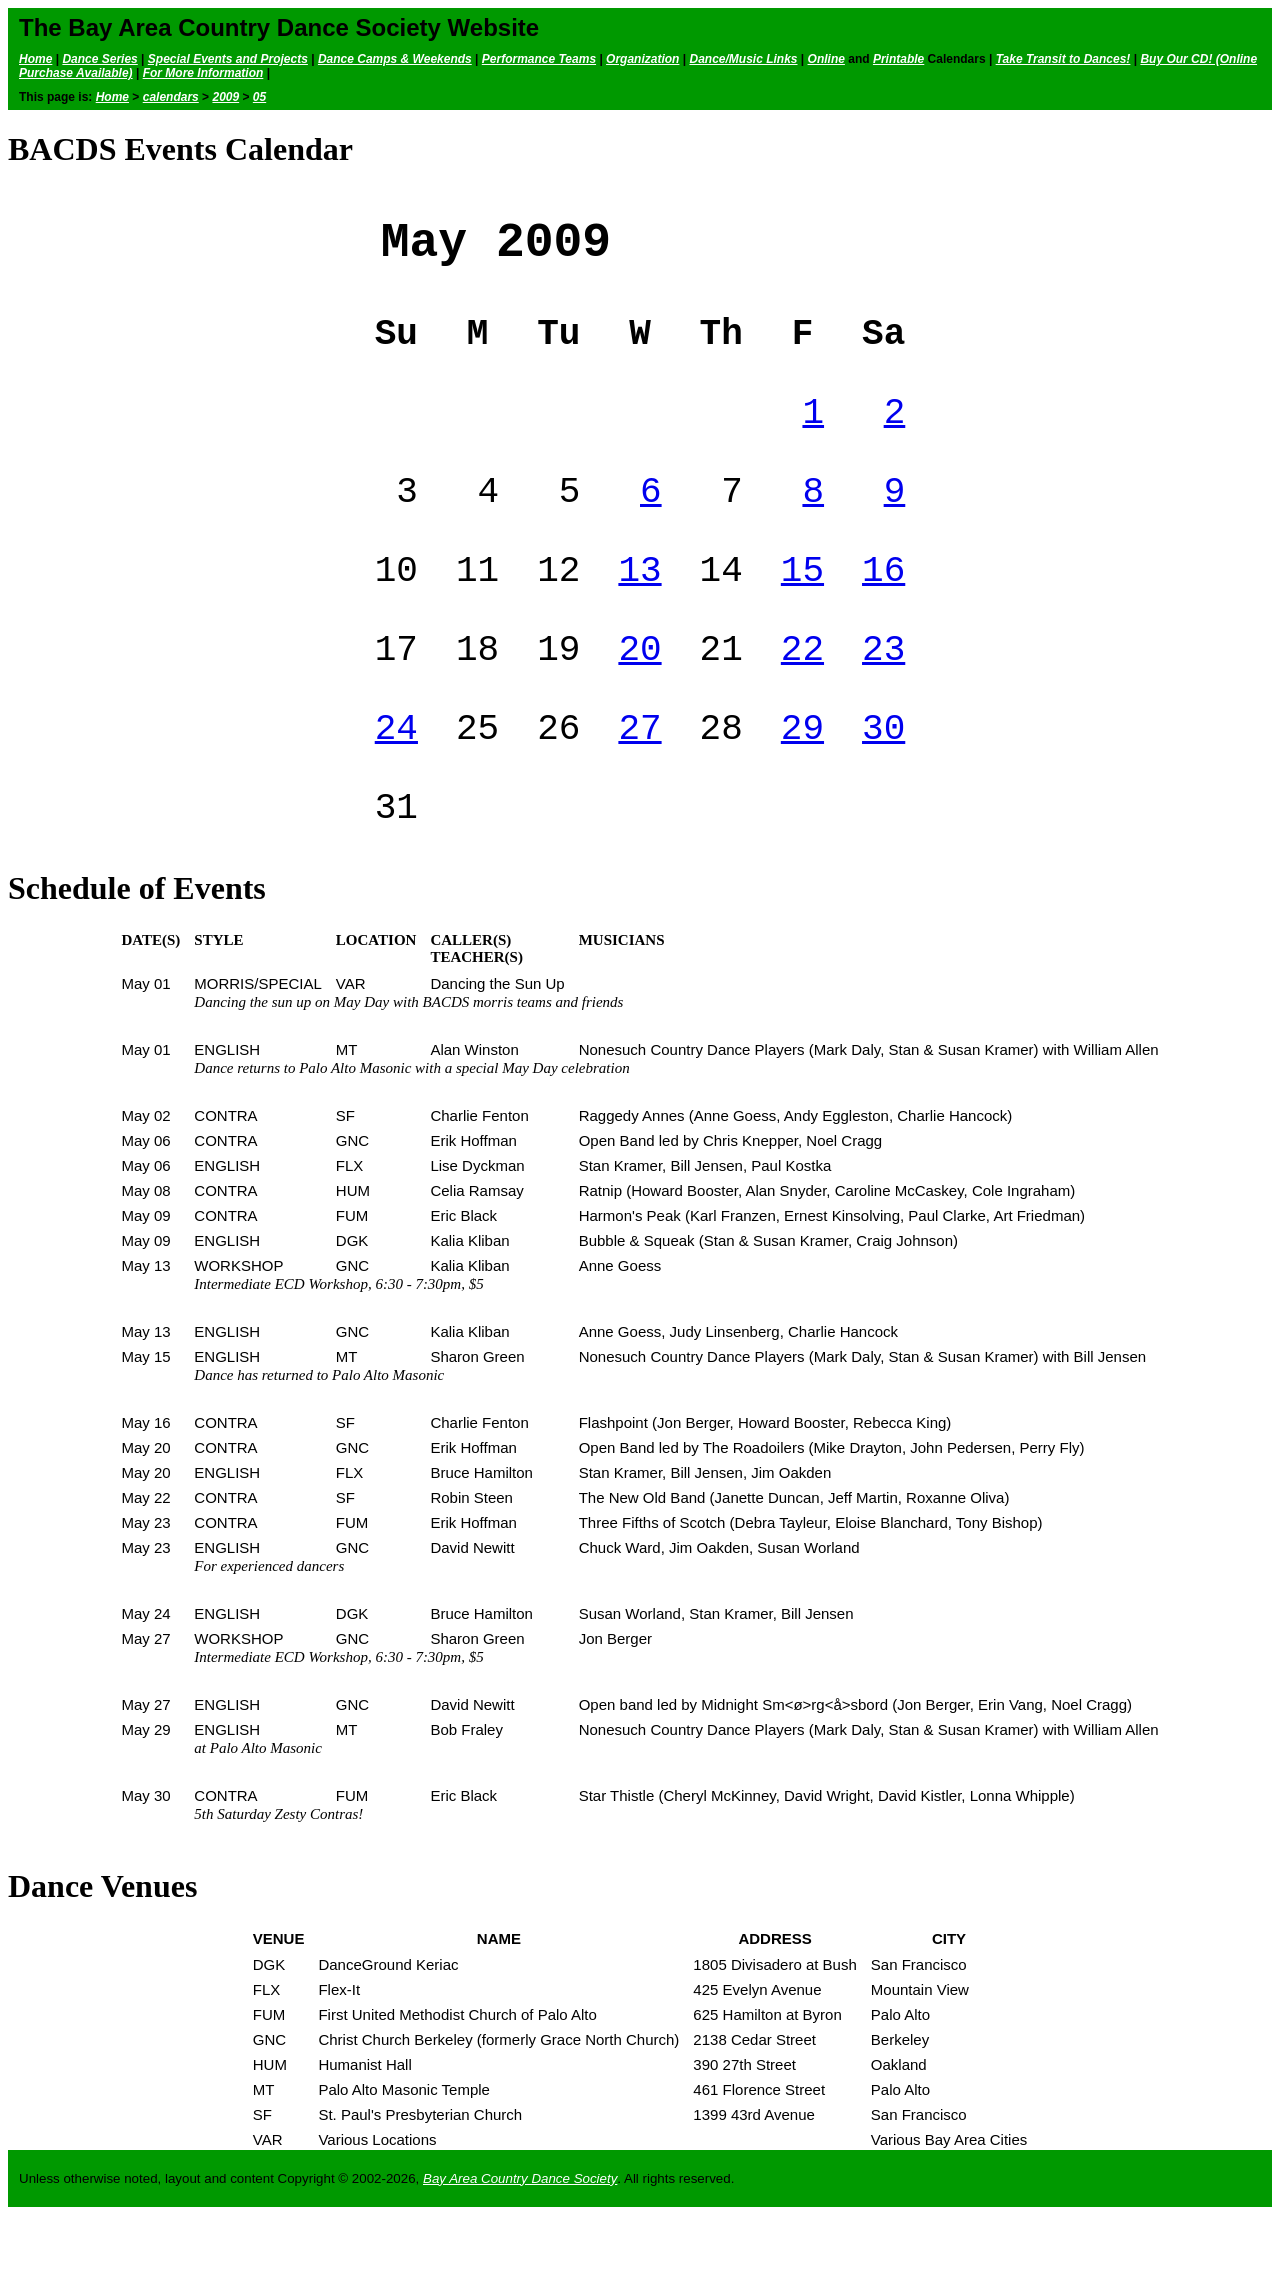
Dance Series (99, 59)
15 (802, 610)
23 (883, 697)
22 (802, 697)
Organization (642, 59)
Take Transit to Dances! (1063, 59)
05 (259, 97)
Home (35, 59)
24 (396, 784)
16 (883, 610)
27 (639, 784)
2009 (225, 97)
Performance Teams (539, 59)
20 (639, 697)
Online (826, 59)
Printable (898, 59)
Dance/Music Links (743, 59)
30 (883, 784)
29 (802, 784)
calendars (171, 97)
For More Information (203, 73)
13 (639, 610)
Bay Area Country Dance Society (520, 2245)
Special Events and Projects (228, 59)
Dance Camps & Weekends (395, 59)
